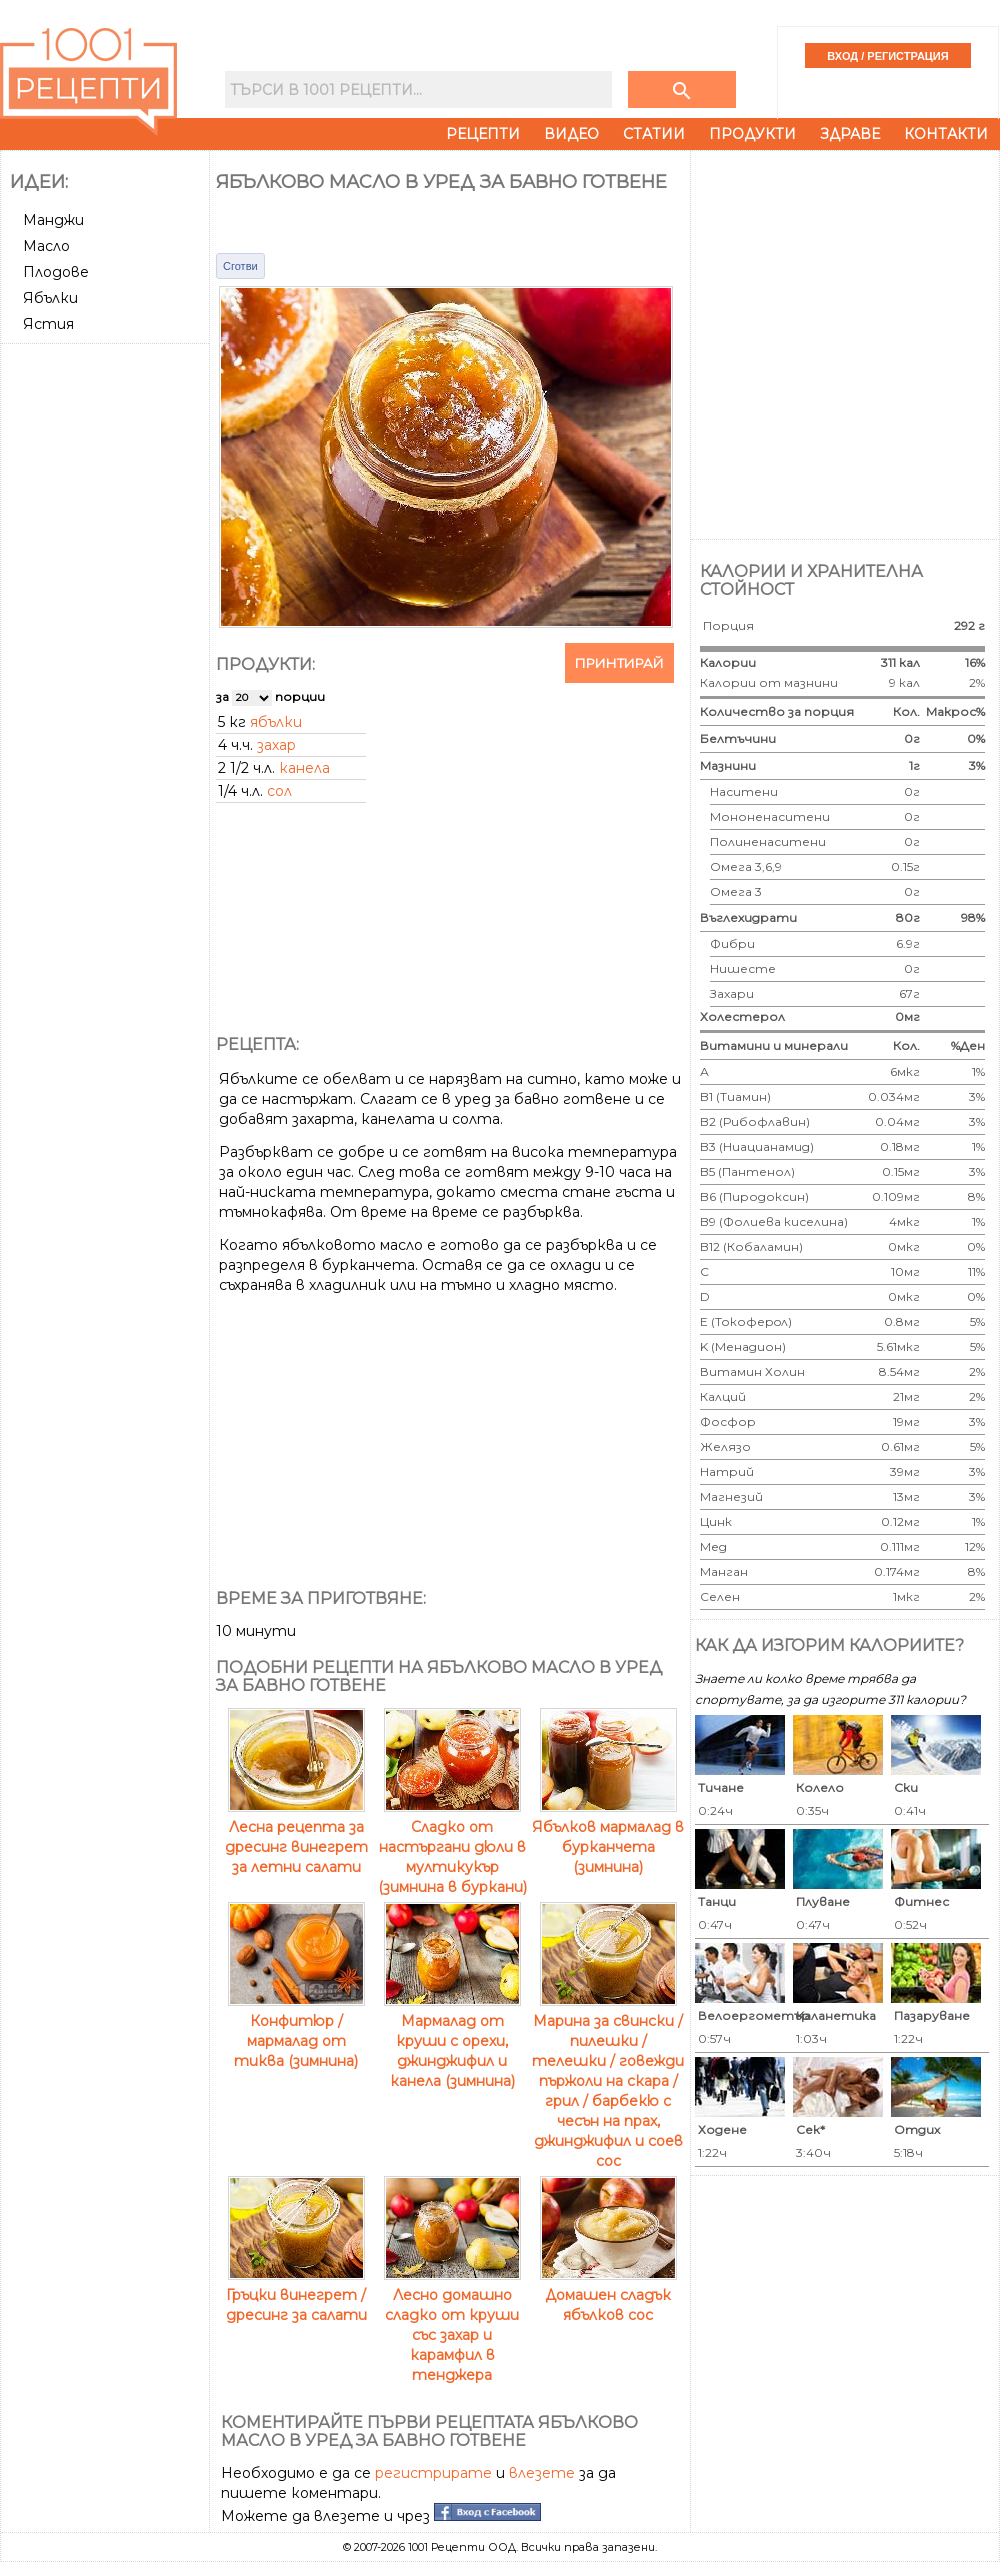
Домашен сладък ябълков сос (608, 2295)
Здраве (850, 134)
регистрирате (433, 2473)
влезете (542, 2473)
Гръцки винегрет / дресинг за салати (296, 2295)
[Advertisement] (217, 342)
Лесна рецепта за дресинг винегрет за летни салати (296, 1837)
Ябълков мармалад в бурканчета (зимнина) (608, 1837)
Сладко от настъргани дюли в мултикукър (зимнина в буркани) (452, 1847)
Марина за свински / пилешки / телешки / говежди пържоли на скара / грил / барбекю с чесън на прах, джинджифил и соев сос (608, 2081)
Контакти (946, 134)
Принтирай (619, 663)
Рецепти (483, 134)
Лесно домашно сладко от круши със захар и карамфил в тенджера (452, 2325)
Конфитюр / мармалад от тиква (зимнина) (296, 2031)
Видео (571, 134)
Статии (654, 134)
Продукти (752, 134)
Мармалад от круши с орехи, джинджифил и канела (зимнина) (452, 2041)
